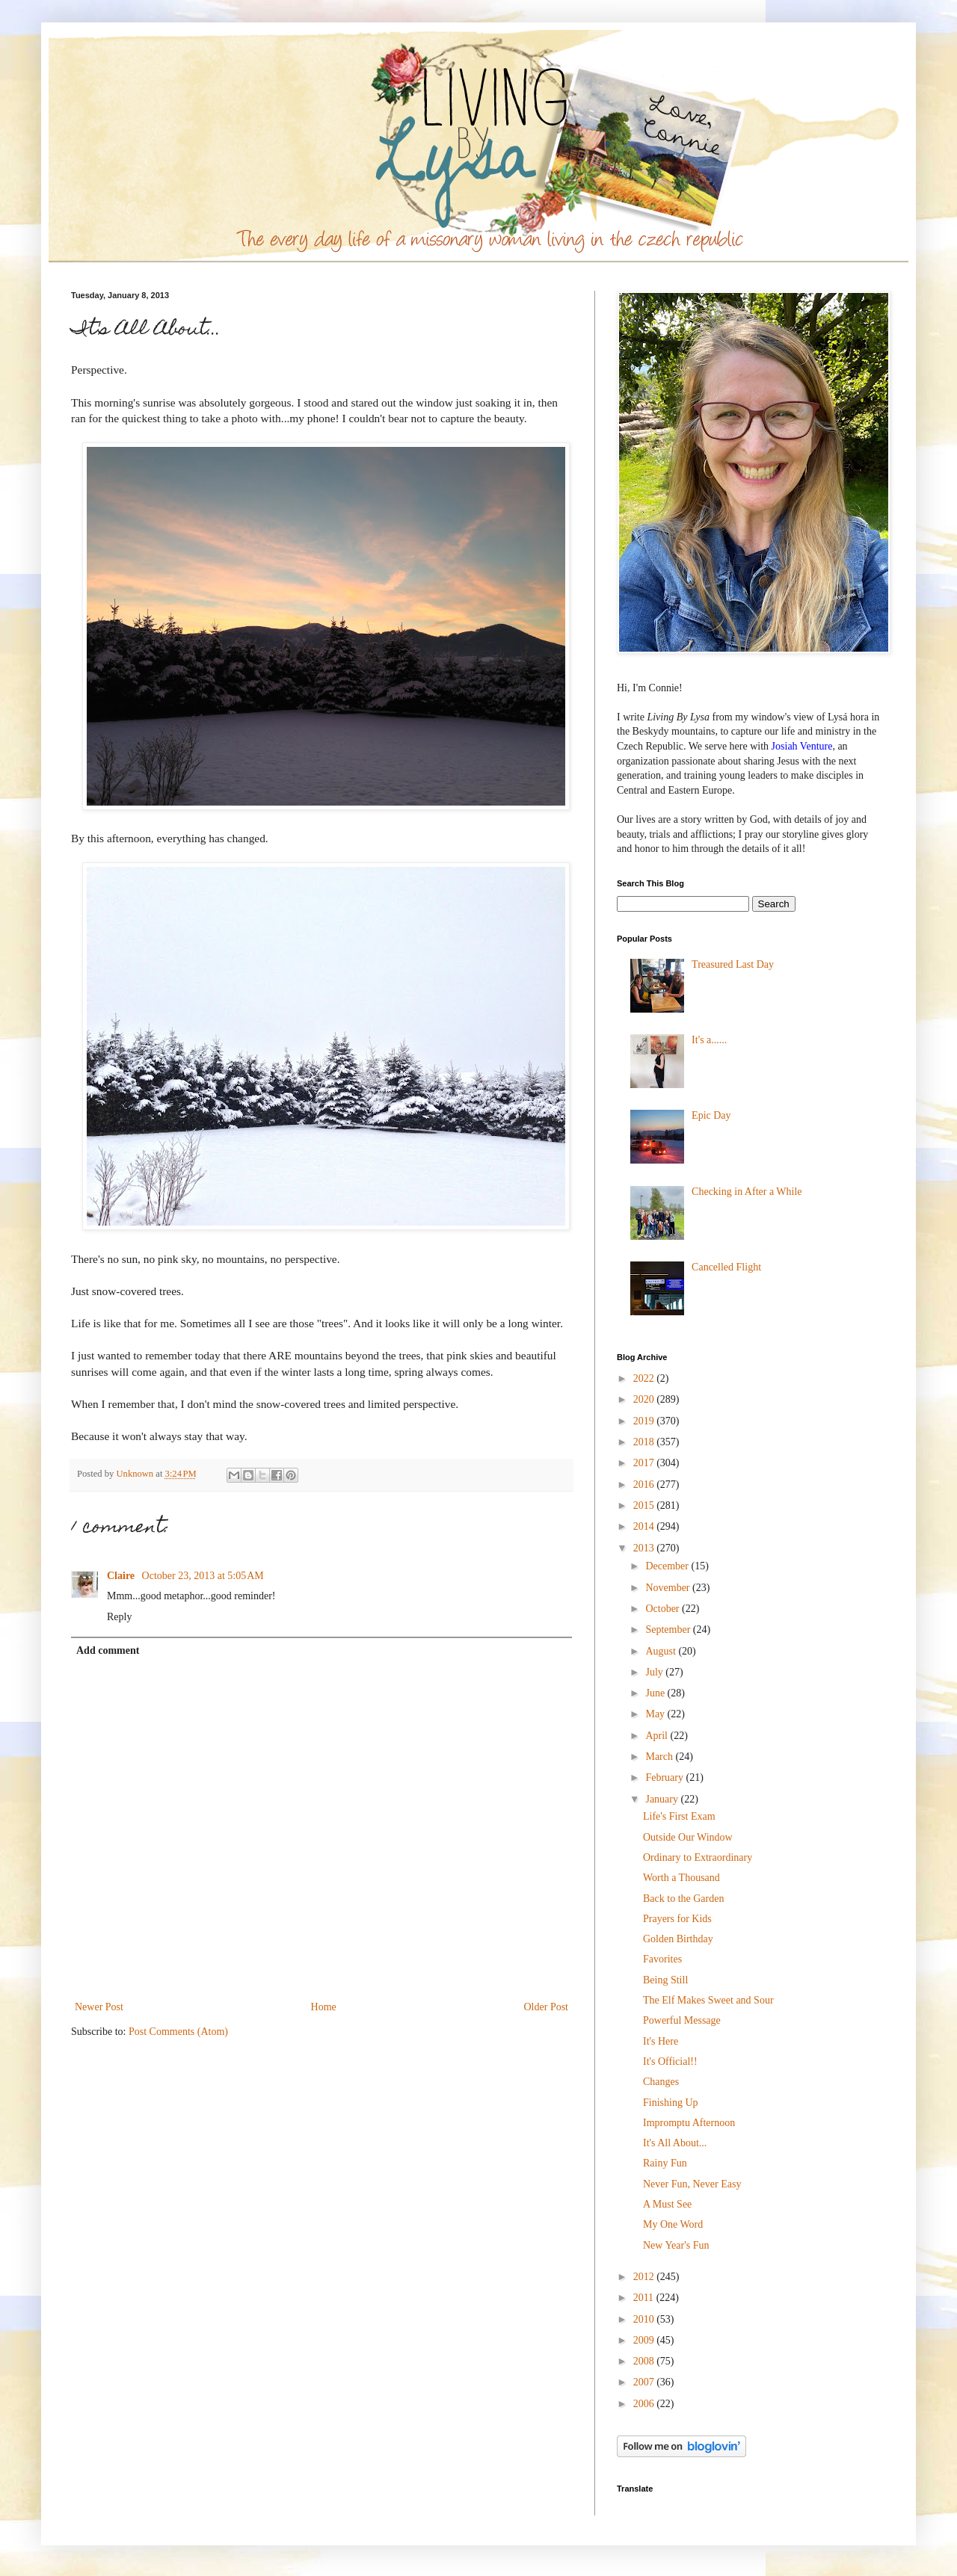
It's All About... (675, 2143)
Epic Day (711, 1115)
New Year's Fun (676, 2245)
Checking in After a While (746, 1191)
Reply (119, 1616)
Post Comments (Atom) (178, 2031)
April (657, 1735)
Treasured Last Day (733, 964)
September (668, 1629)
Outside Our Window (688, 1837)
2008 (645, 2361)
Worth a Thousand (681, 1877)
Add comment (107, 1650)
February (665, 1777)
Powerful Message (682, 2020)
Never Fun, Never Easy (692, 2184)
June (656, 1693)
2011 (644, 2297)
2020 (645, 1399)
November (668, 1587)
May (656, 1714)
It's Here (660, 2041)
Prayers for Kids (677, 1918)
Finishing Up (670, 2102)
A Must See (667, 2204)
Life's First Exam (679, 1816)
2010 (645, 2319)
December (668, 1566)
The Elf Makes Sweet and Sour (708, 2000)
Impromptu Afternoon (689, 2122)
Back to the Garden (683, 1898)
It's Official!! (670, 2061)
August (661, 1651)
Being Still (665, 1980)
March (660, 1756)
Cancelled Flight (726, 1267)
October (663, 1608)
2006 (645, 2403)
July (655, 1672)
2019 (645, 1421)
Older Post (546, 2007)
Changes (661, 2081)
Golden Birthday (678, 1939)
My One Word (673, 2224)
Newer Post (99, 2007)
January (662, 1799)
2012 (645, 2276)
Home (323, 2007)
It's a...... (709, 1039)
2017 (645, 1462)
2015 (645, 1505)
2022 (645, 1378)
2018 (645, 1442)
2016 (645, 1484)
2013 (645, 1548)
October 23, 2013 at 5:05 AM (203, 1575)
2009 (645, 2340)
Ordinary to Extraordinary (697, 1857)
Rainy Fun (665, 2163)
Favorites (662, 1959)
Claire (122, 1575)
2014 (645, 1526)
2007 (645, 2382)
